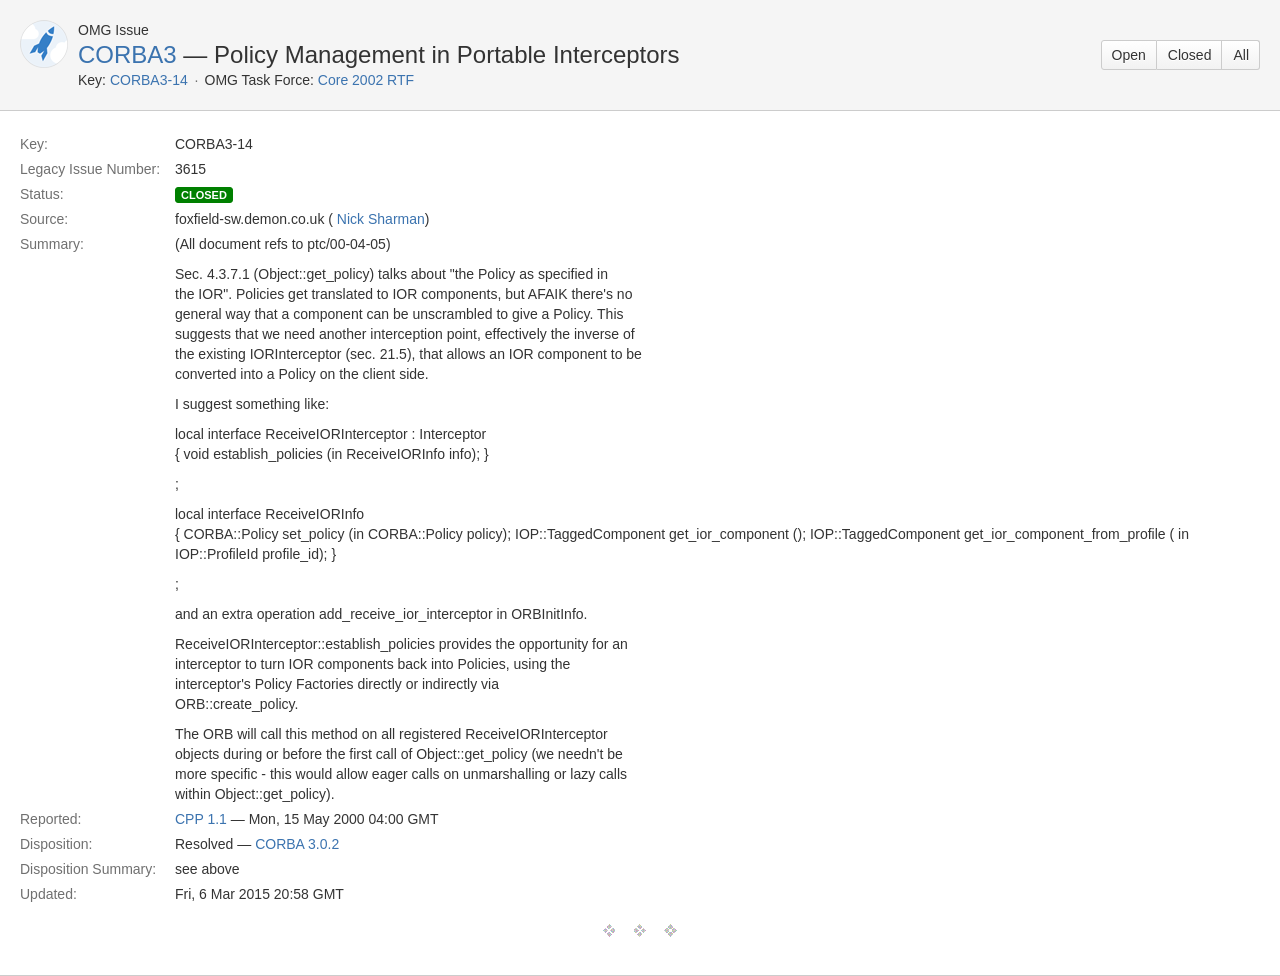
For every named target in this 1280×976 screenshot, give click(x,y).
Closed (1190, 55)
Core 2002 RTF (366, 80)
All (1241, 55)
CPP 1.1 (201, 819)
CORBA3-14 (149, 80)
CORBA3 (127, 54)
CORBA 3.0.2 (297, 844)
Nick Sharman (381, 219)
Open (1129, 55)
